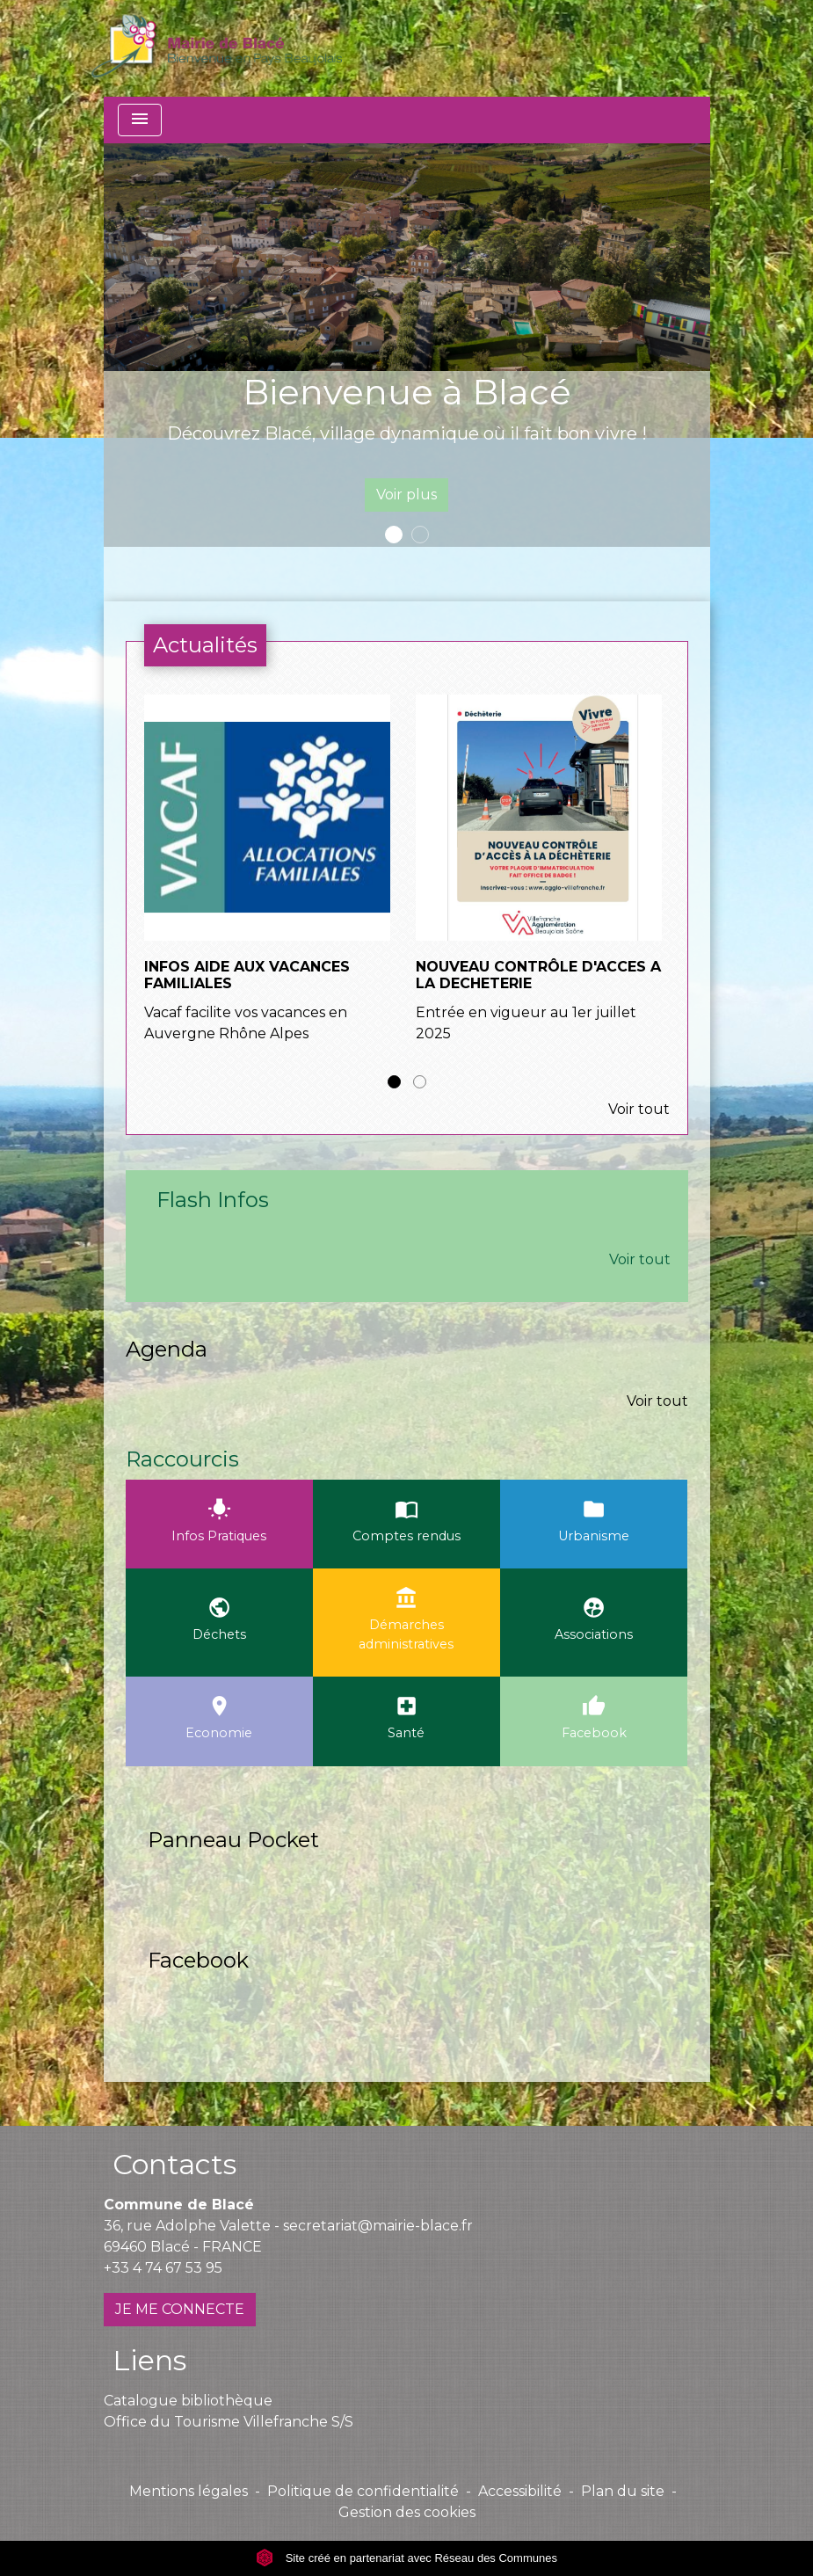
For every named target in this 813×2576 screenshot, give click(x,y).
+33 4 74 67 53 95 (163, 2267)
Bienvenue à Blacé (407, 391)
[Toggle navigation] (140, 120)
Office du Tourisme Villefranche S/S (228, 2421)
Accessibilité (520, 2491)
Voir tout (639, 1109)
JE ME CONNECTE (179, 2309)
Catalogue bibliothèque (188, 2400)
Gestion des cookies (406, 2512)
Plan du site (622, 2491)
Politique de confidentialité (363, 2491)
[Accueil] (217, 48)
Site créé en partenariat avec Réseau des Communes (406, 2558)
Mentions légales (188, 2491)
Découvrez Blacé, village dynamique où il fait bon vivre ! (407, 433)
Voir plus (406, 494)
